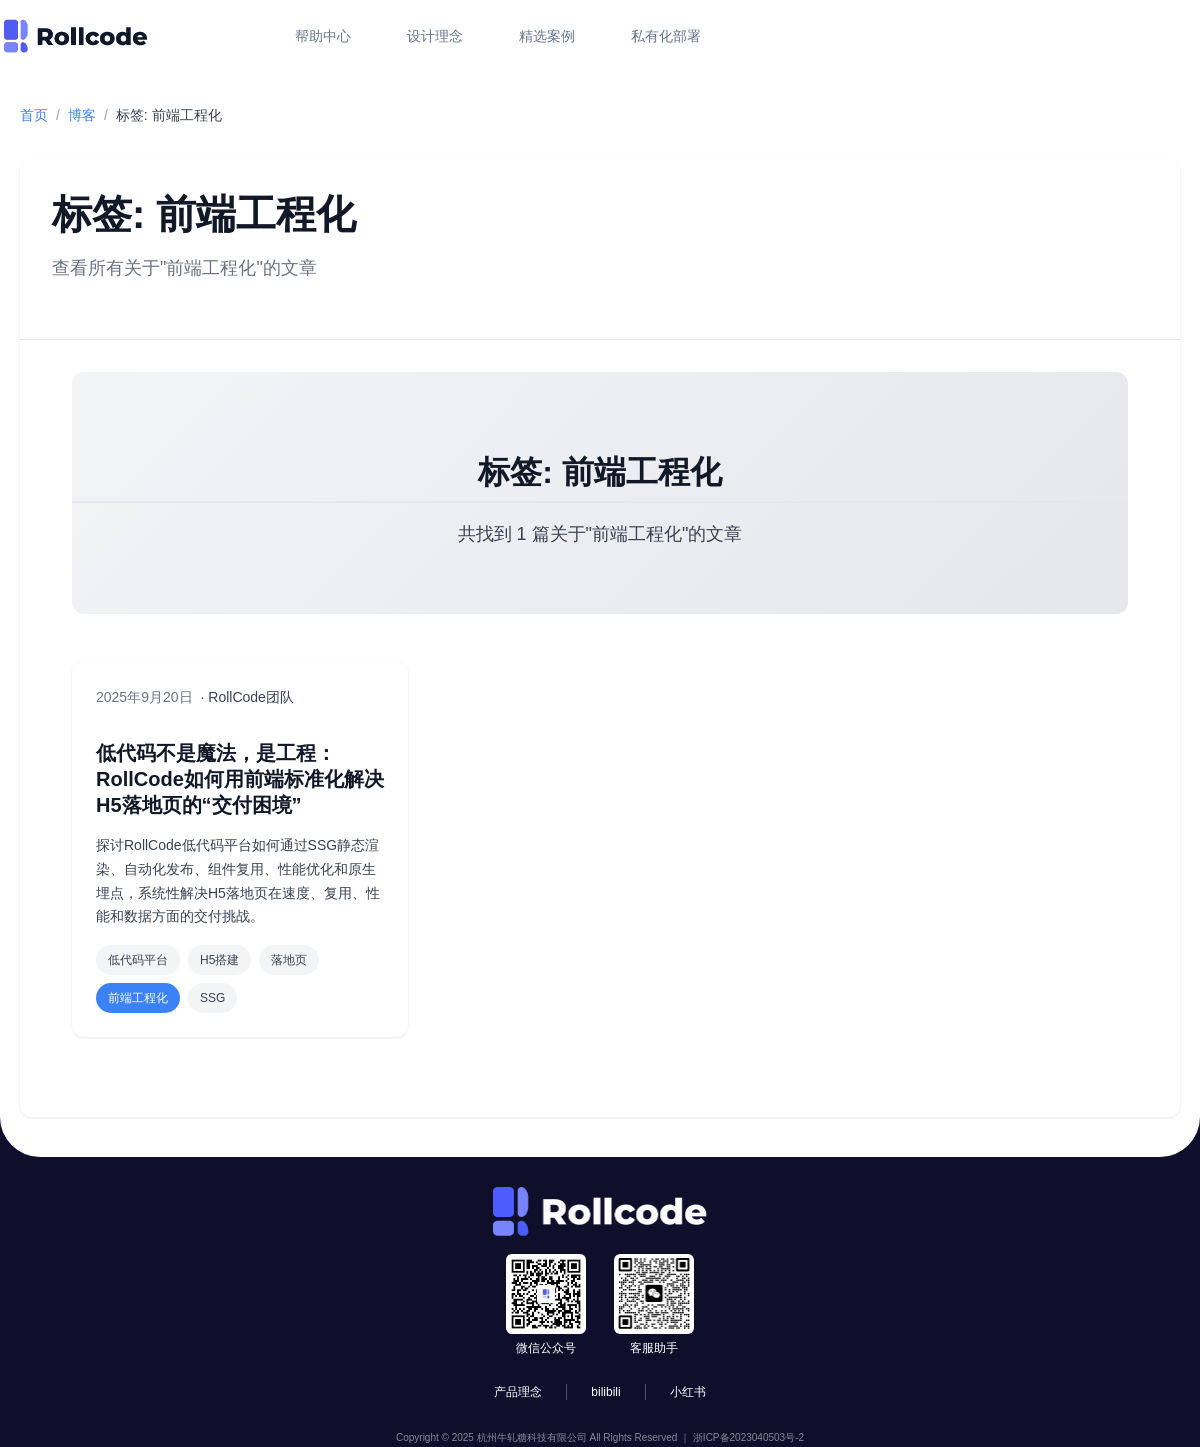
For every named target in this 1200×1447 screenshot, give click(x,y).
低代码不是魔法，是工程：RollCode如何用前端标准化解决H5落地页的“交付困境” (240, 779)
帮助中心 (323, 36)
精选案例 (547, 36)
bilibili (605, 1392)
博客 (82, 115)
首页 (34, 115)
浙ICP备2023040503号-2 (748, 1437)
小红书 (688, 1392)
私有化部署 (666, 36)
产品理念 (518, 1392)
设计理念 (435, 36)
